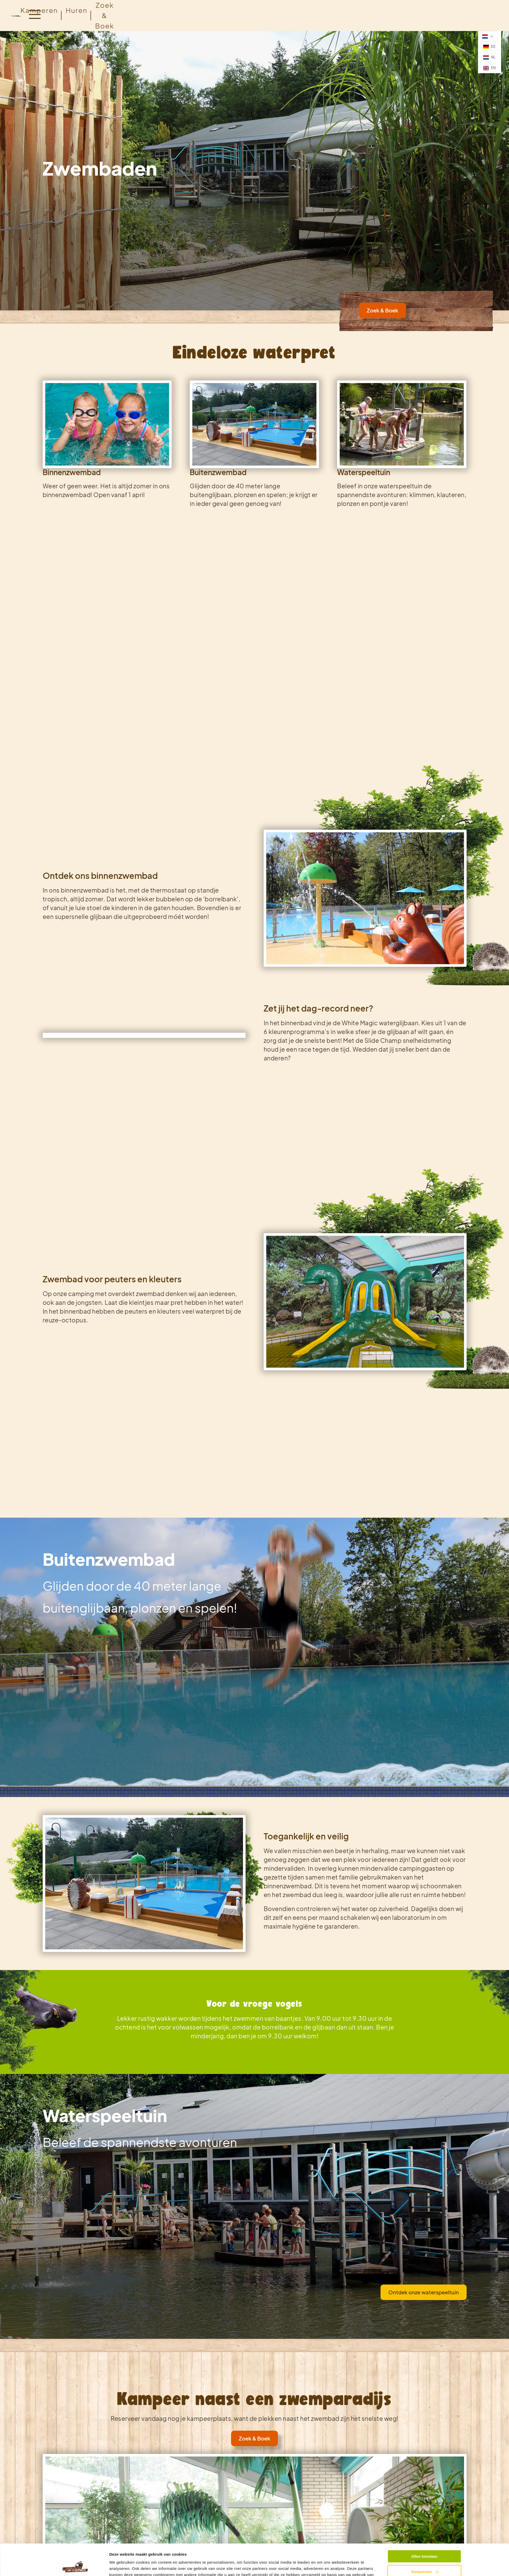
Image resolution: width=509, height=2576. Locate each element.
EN (489, 68)
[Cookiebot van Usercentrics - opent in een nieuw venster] (74, 2566)
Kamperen (39, 10)
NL (489, 57)
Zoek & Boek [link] (382, 310)
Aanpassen (424, 2542)
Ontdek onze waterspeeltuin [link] (423, 2292)
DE (489, 46)
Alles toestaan (424, 2527)
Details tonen (121, 2566)
